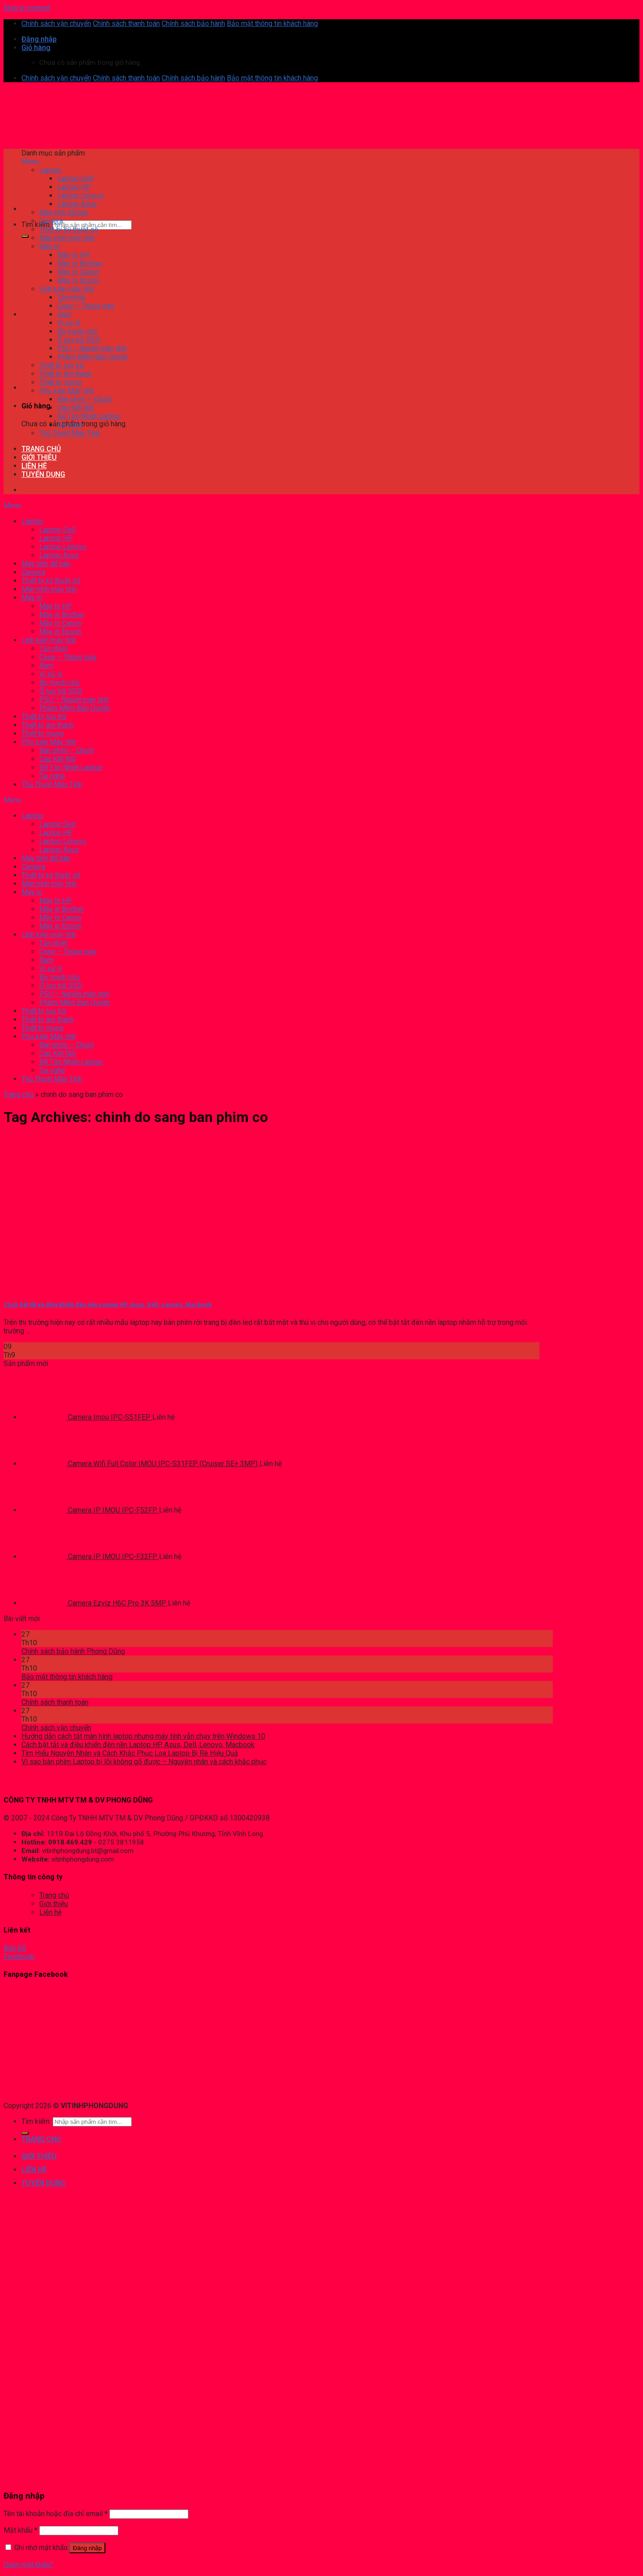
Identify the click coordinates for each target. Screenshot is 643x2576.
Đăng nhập (87, 2548)
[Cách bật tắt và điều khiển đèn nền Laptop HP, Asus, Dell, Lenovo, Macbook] (71, 1287)
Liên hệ (50, 1912)
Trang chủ (18, 1094)
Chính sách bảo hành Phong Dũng (73, 1651)
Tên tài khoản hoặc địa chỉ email (56, 2513)
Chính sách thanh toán (126, 23)
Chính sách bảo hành (193, 23)
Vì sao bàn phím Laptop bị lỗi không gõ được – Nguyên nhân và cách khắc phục (144, 1761)
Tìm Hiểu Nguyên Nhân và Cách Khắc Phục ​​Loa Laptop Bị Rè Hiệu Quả (129, 1753)
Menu (30, 161)
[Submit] (25, 236)
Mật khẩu (21, 2530)
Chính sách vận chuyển (56, 23)
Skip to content (27, 8)
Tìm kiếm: (36, 224)
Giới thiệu (53, 1903)
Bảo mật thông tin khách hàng (272, 23)
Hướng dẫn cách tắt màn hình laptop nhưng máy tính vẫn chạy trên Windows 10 (143, 1736)
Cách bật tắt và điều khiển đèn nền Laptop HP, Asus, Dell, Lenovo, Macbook (108, 1304)
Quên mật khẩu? (29, 2564)
